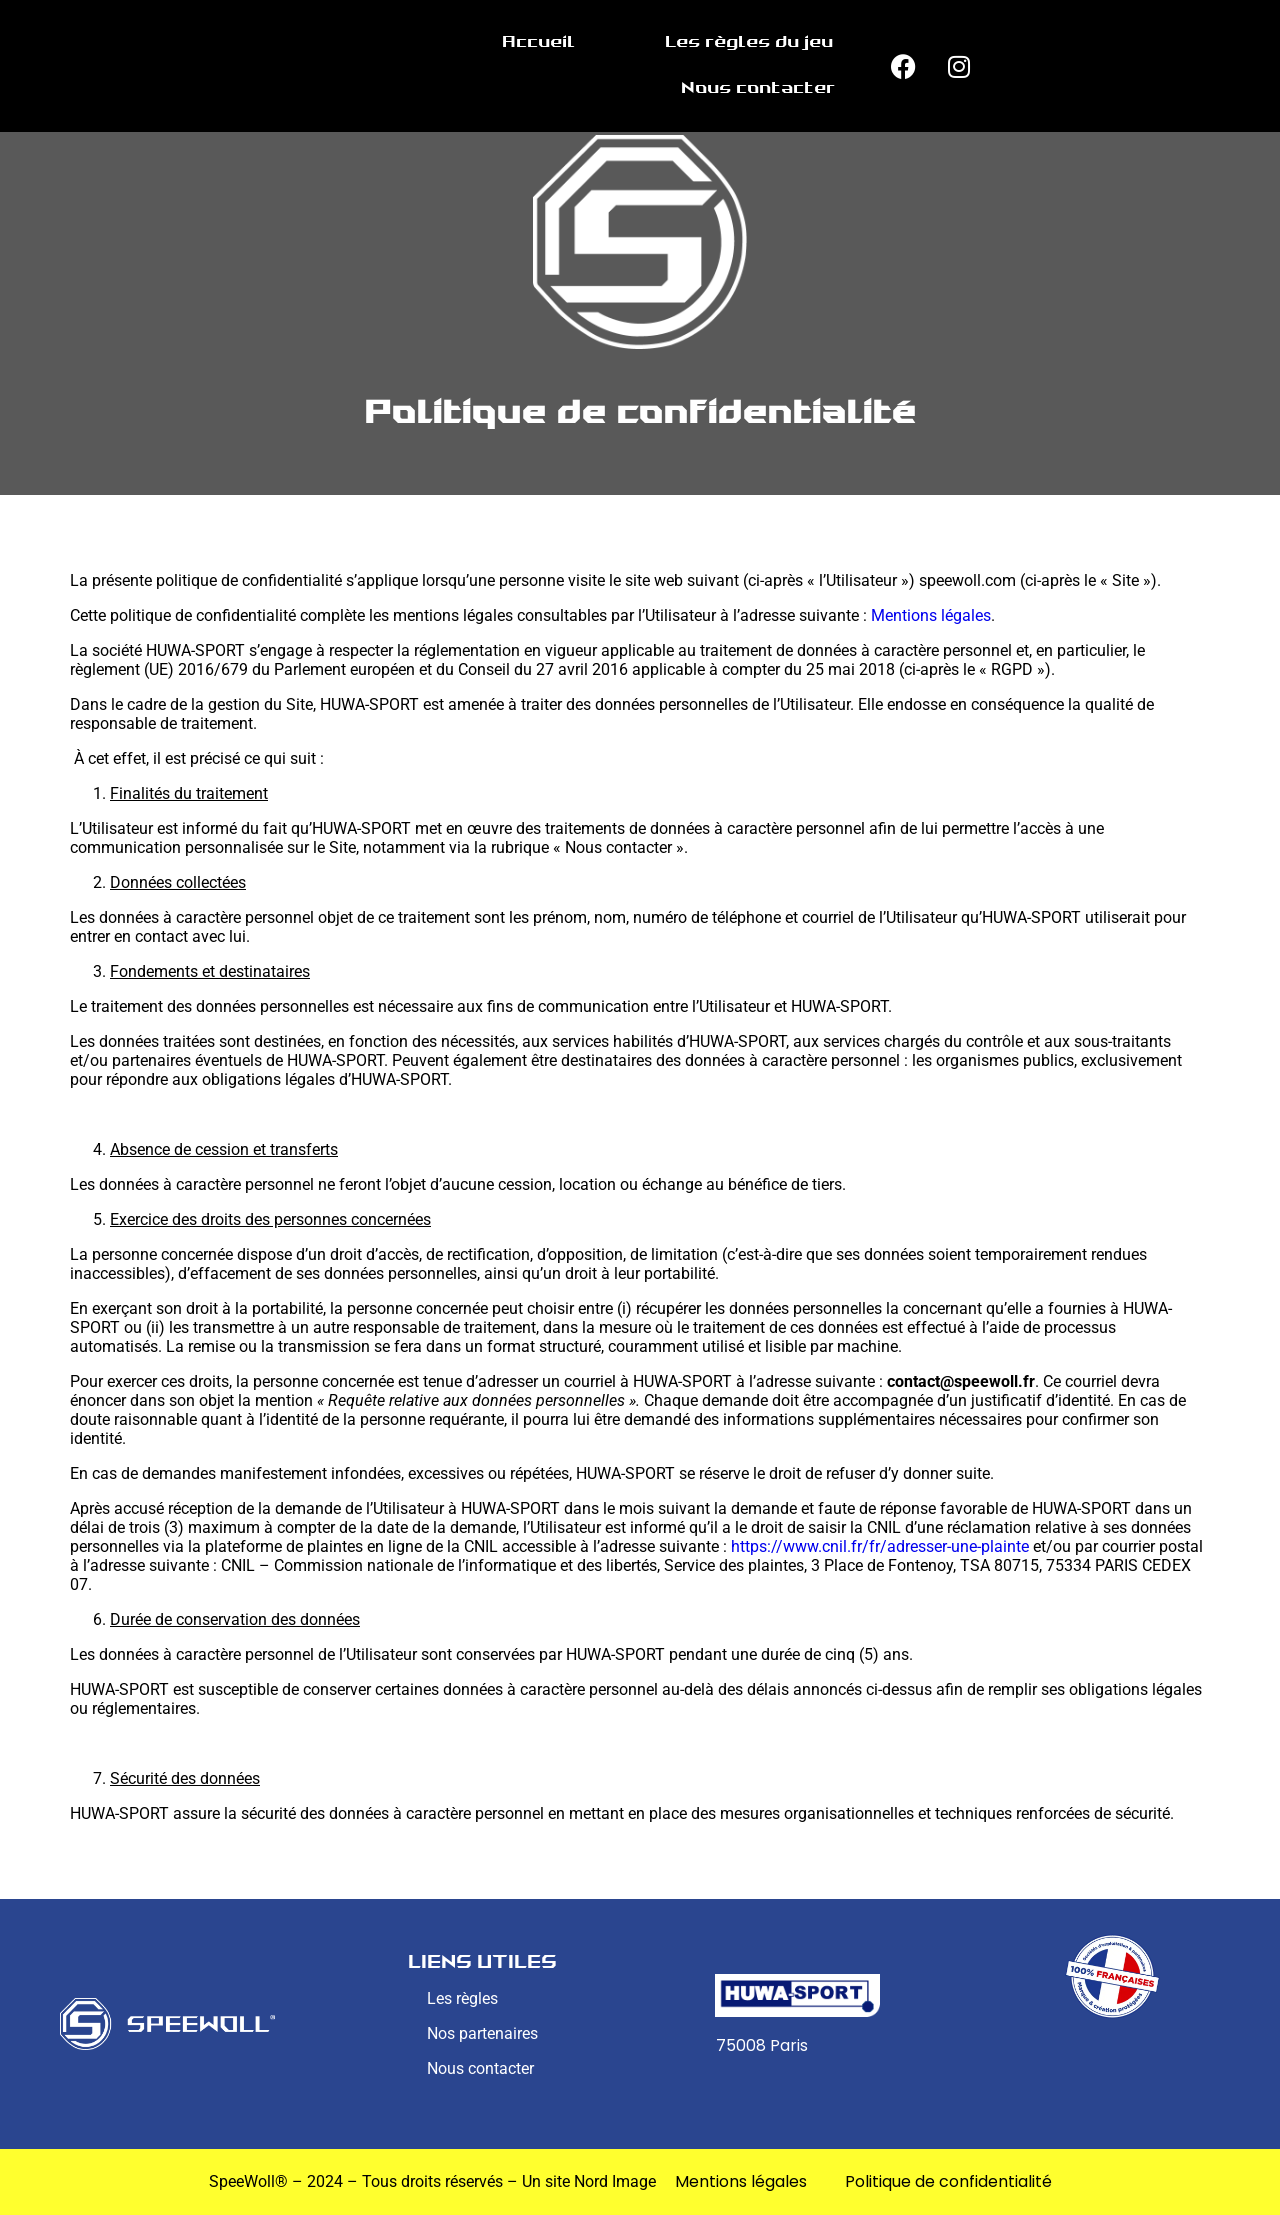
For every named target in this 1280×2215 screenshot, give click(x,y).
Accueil (538, 42)
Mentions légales (931, 615)
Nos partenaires (482, 2033)
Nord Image (615, 2181)
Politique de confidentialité (948, 2181)
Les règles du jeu (749, 42)
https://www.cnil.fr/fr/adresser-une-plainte (880, 1546)
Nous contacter (758, 88)
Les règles (462, 1998)
